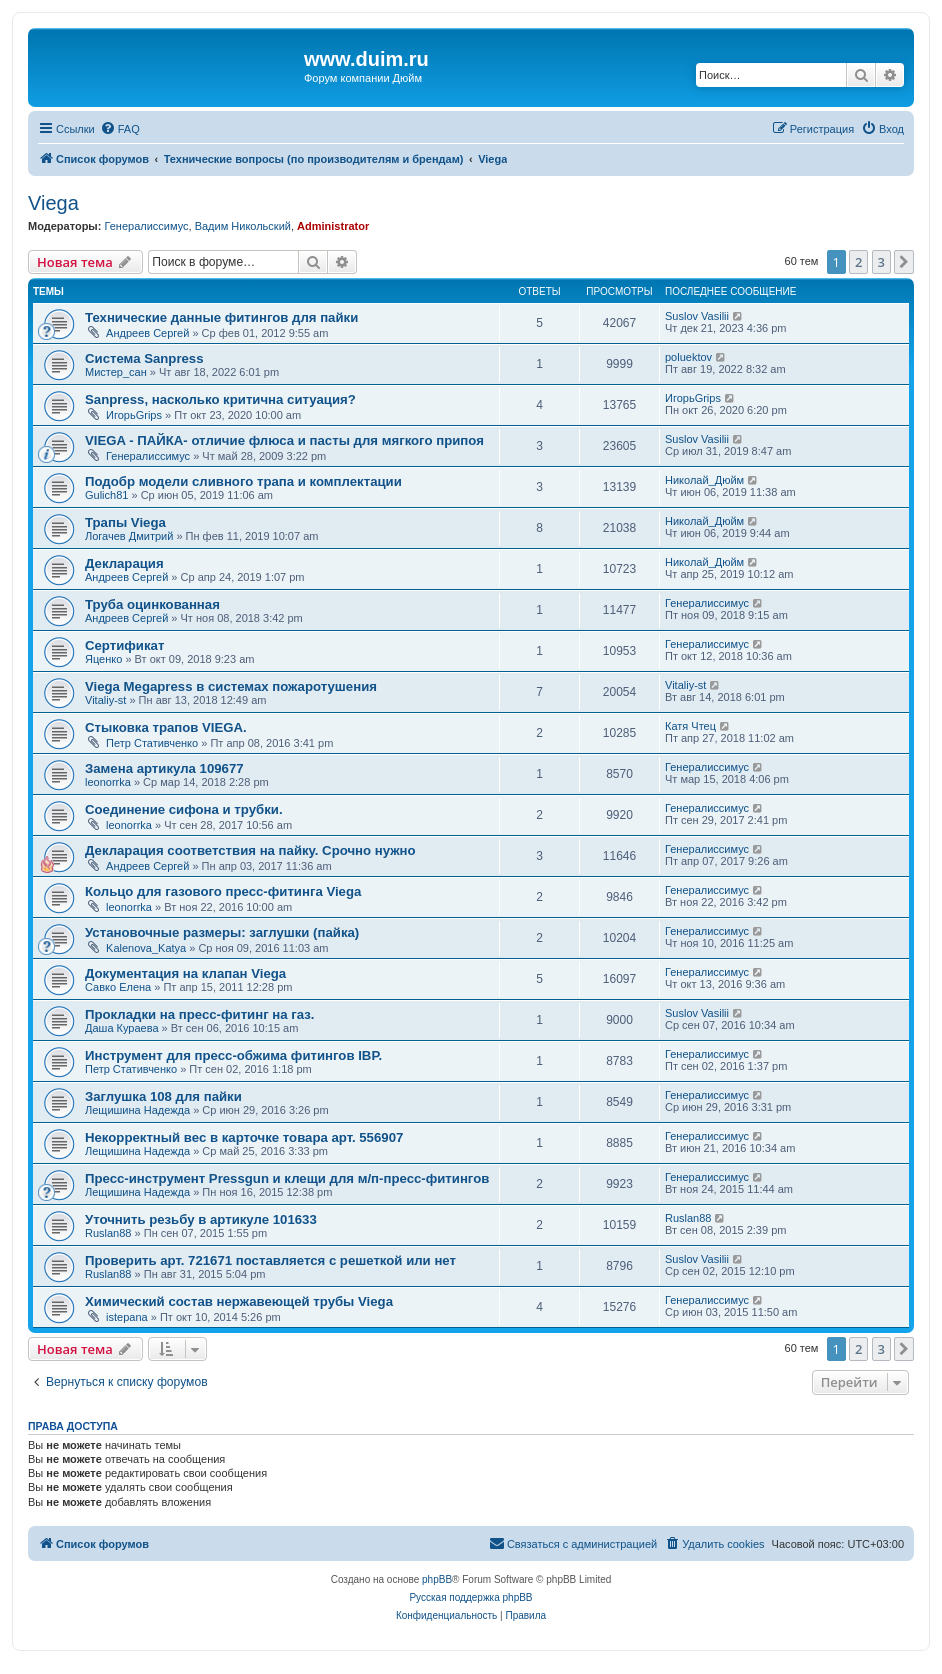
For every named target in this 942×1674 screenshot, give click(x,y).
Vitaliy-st (105, 700)
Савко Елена (118, 987)
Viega (53, 203)
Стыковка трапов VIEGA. (166, 727)
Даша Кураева (122, 1028)
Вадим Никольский (243, 226)
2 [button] (858, 262)
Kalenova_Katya (146, 948)
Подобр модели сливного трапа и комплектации (243, 481)
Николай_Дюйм (704, 480)
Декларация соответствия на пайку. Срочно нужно (250, 850)
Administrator (333, 226)
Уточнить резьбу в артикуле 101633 (201, 1219)
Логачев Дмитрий (129, 536)
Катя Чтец (690, 726)
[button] (904, 262)
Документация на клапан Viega (185, 973)
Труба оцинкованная (152, 604)
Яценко (103, 659)
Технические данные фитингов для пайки (221, 317)
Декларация (124, 563)
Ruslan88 (108, 1233)
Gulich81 (106, 495)
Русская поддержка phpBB (470, 1597)
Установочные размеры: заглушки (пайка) (222, 932)
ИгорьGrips (134, 415)
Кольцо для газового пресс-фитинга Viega (223, 891)
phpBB (437, 1579)
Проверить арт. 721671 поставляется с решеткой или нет (270, 1260)
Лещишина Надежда (137, 1110)
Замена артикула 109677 (164, 768)
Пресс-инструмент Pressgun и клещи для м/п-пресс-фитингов (287, 1178)
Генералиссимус (146, 226)
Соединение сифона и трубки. (184, 809)
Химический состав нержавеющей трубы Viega (239, 1301)
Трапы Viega (125, 522)
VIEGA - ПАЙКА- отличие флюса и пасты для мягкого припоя (284, 440)
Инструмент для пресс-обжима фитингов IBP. (233, 1055)
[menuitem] (120, 129)
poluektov (688, 357)
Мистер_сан (116, 372)
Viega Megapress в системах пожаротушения (231, 686)
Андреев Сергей (147, 333)
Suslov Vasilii (697, 316)
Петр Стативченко (152, 743)
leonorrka (108, 782)
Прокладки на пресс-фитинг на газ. (200, 1014)
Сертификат (124, 645)
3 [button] (881, 262)
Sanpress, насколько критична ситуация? (220, 399)
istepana (127, 1317)
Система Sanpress (144, 358)
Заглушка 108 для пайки (163, 1096)
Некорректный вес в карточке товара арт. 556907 (244, 1137)
